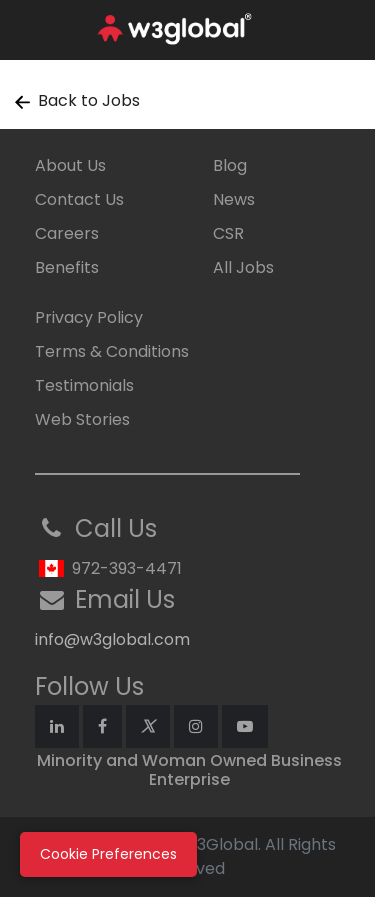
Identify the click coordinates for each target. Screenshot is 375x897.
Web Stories (82, 419)
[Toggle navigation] (347, 30)
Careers (67, 233)
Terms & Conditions (112, 351)
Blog (230, 165)
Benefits (67, 267)
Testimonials (84, 385)
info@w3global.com (112, 639)
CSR (228, 233)
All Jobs (243, 267)
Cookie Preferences (108, 854)
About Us (70, 165)
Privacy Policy (89, 317)
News (234, 199)
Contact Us (79, 199)
